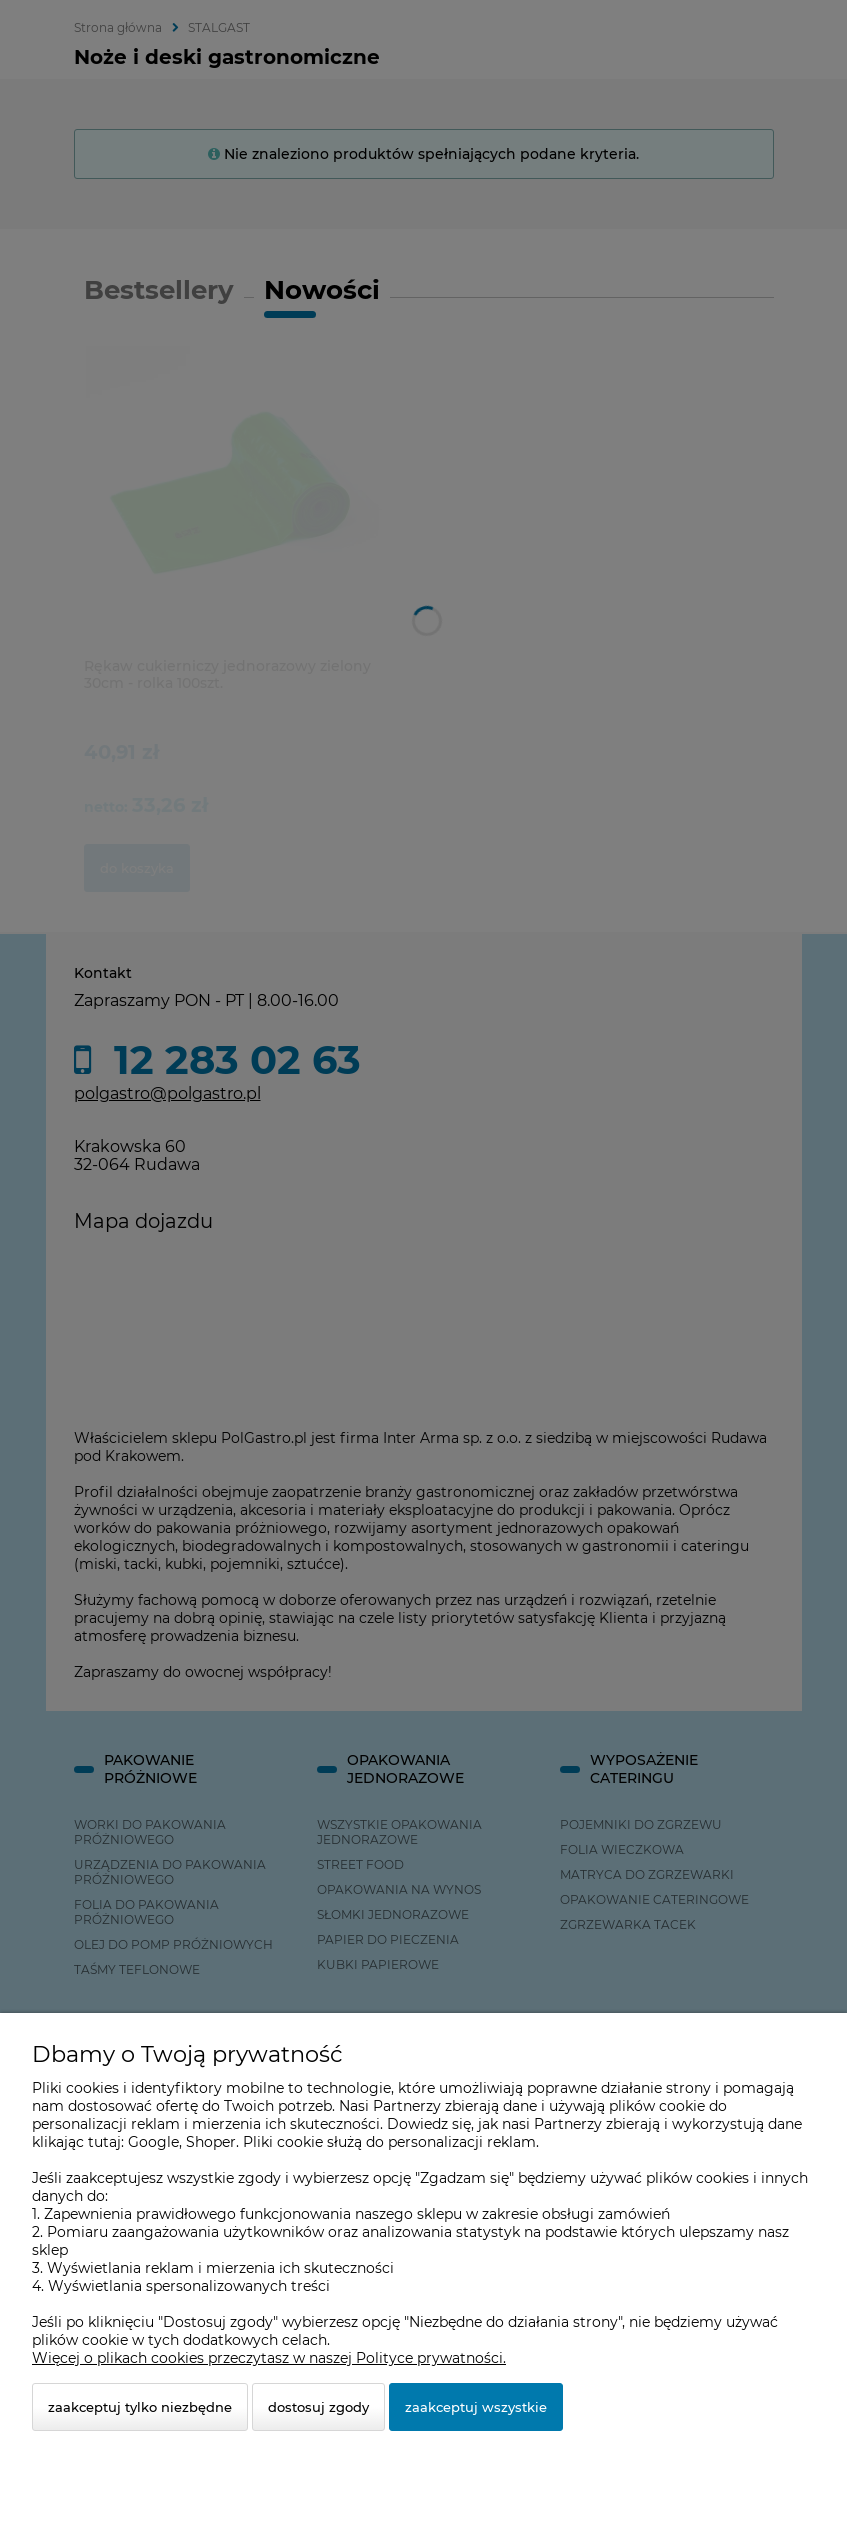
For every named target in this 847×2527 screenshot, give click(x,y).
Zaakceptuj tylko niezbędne (140, 2407)
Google (153, 2142)
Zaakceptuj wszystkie (476, 2407)
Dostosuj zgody (318, 2407)
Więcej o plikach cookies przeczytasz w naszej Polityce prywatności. (269, 2358)
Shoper (211, 2142)
